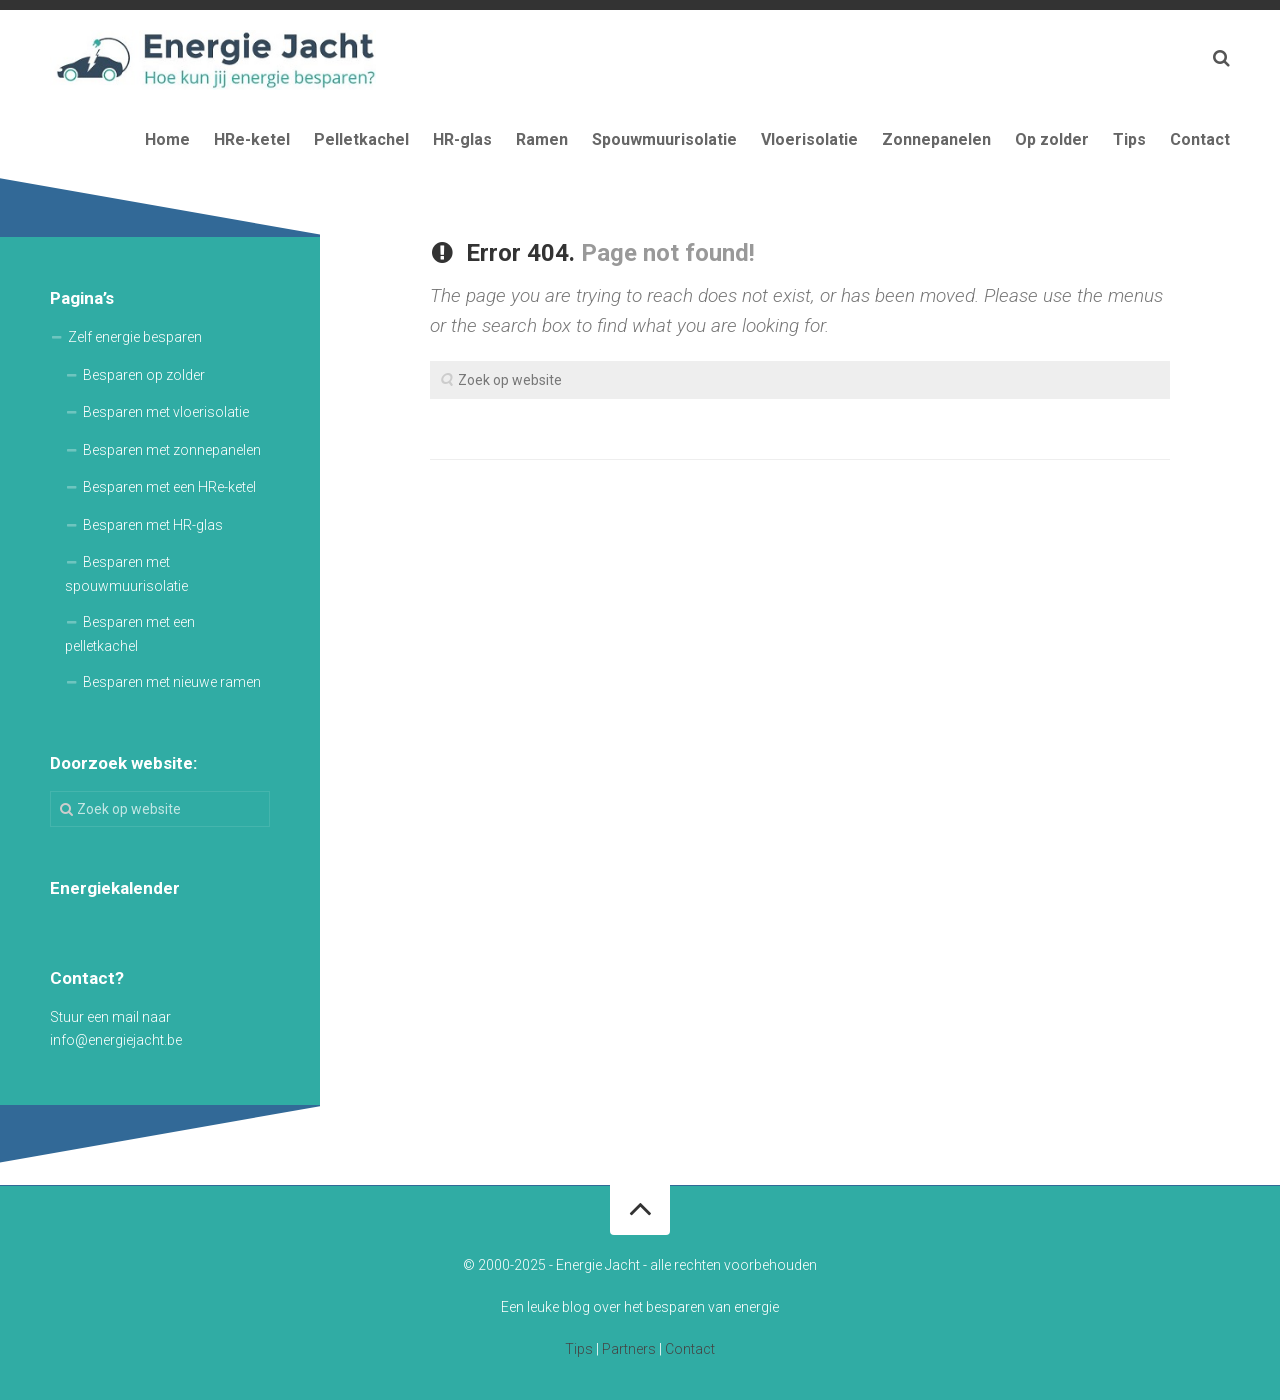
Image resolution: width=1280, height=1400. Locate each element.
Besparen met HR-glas (153, 525)
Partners (629, 1349)
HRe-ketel (252, 139)
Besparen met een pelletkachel (130, 634)
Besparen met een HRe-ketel (169, 487)
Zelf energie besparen (135, 337)
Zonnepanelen (936, 139)
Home (167, 139)
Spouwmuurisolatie (664, 139)
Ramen (542, 139)
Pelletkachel (361, 139)
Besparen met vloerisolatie (166, 412)
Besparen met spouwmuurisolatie (126, 574)
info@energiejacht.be (116, 1040)
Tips (1129, 139)
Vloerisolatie (809, 139)
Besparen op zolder (144, 375)
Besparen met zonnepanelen (172, 450)
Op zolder (1052, 139)
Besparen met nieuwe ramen (172, 682)
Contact (1200, 139)
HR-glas (462, 139)
